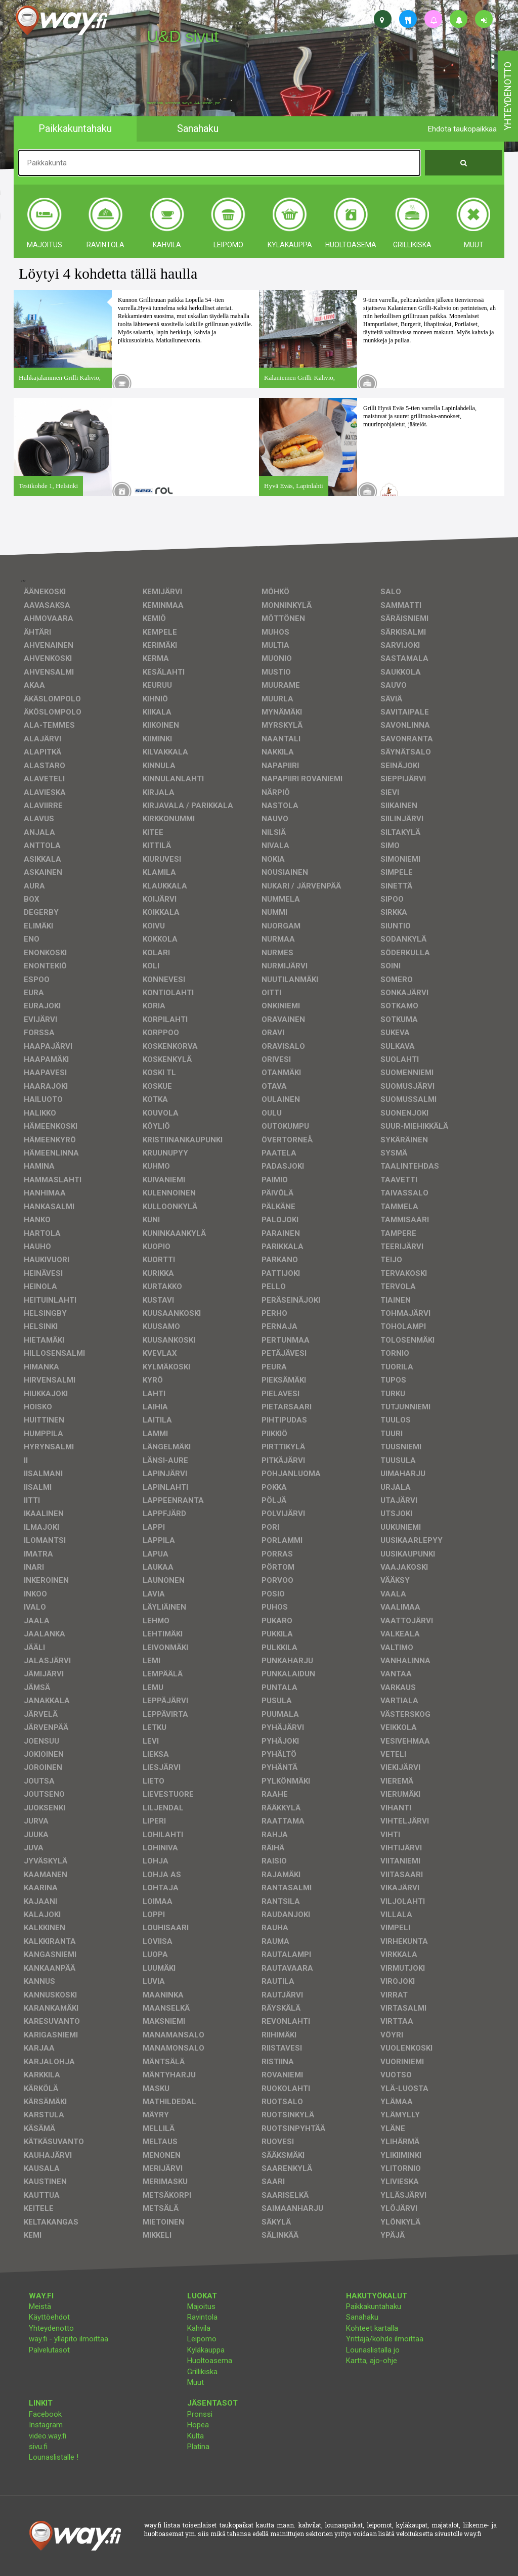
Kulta (195, 2435)
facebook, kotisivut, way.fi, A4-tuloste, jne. (184, 103)
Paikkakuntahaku (373, 2306)
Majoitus (201, 2306)
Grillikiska (202, 2371)
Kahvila (198, 2328)
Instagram (46, 2424)
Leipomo (202, 2338)
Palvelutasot (49, 2350)
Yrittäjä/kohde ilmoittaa (384, 2338)
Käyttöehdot (49, 2317)
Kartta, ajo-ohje (371, 2360)
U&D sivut (183, 36)
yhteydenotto (507, 96)
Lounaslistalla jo (373, 2350)
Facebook (45, 2414)
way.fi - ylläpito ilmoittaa (68, 2338)
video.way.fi (47, 2435)
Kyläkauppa (206, 2350)
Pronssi (199, 2414)
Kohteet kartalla (372, 2328)
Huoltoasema (209, 2360)
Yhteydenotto (51, 2328)
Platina (198, 2446)
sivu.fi (38, 2446)
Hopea (198, 2424)
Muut (195, 2382)
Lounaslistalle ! (53, 2457)
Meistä (40, 2306)
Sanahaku (362, 2317)
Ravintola (202, 2317)
